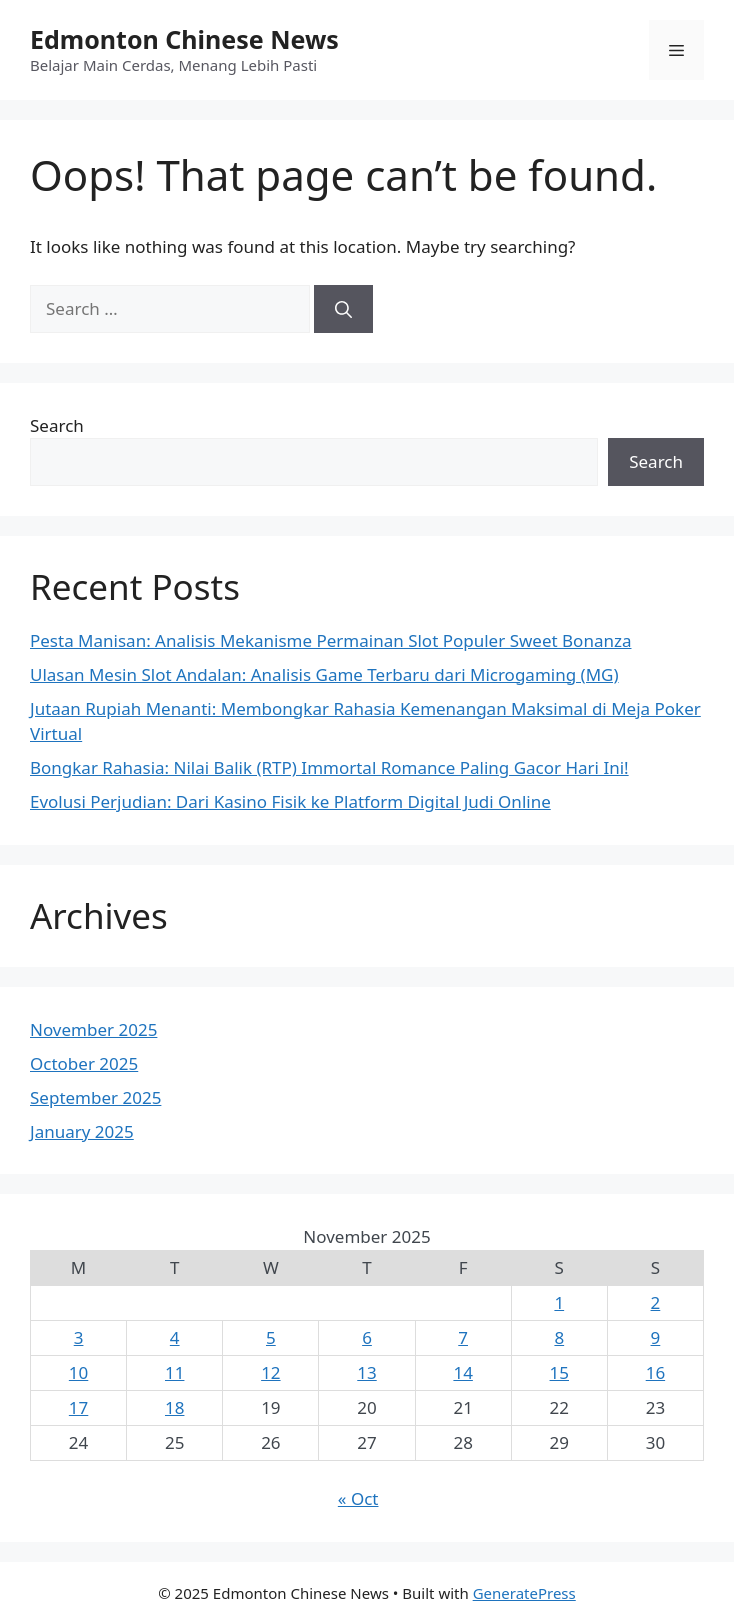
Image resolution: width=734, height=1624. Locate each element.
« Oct (358, 1498)
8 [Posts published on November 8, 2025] (559, 1337)
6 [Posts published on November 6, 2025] (367, 1337)
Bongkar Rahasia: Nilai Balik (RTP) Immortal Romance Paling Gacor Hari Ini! (329, 767)
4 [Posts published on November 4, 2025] (175, 1337)
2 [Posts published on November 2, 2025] (656, 1302)
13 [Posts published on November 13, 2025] (366, 1372)
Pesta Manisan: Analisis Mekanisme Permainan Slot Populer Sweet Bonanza (330, 640)
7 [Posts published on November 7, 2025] (463, 1337)
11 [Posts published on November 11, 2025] (174, 1372)
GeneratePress (524, 1593)
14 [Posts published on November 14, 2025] (462, 1372)
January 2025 (82, 1131)
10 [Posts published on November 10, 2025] (78, 1372)
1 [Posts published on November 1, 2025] (559, 1302)
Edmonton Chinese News (184, 39)
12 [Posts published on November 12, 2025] (270, 1372)
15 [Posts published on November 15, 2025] (559, 1372)
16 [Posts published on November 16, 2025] (655, 1372)
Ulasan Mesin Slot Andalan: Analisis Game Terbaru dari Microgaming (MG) (324, 674)
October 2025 (84, 1063)
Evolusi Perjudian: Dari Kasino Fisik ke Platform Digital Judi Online (290, 801)
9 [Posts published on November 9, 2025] (656, 1337)
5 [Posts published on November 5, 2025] (271, 1337)
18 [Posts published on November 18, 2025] (174, 1407)
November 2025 (93, 1029)
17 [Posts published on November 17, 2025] (78, 1407)
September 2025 (95, 1097)
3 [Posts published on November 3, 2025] (79, 1337)
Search (57, 425)
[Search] (343, 309)
